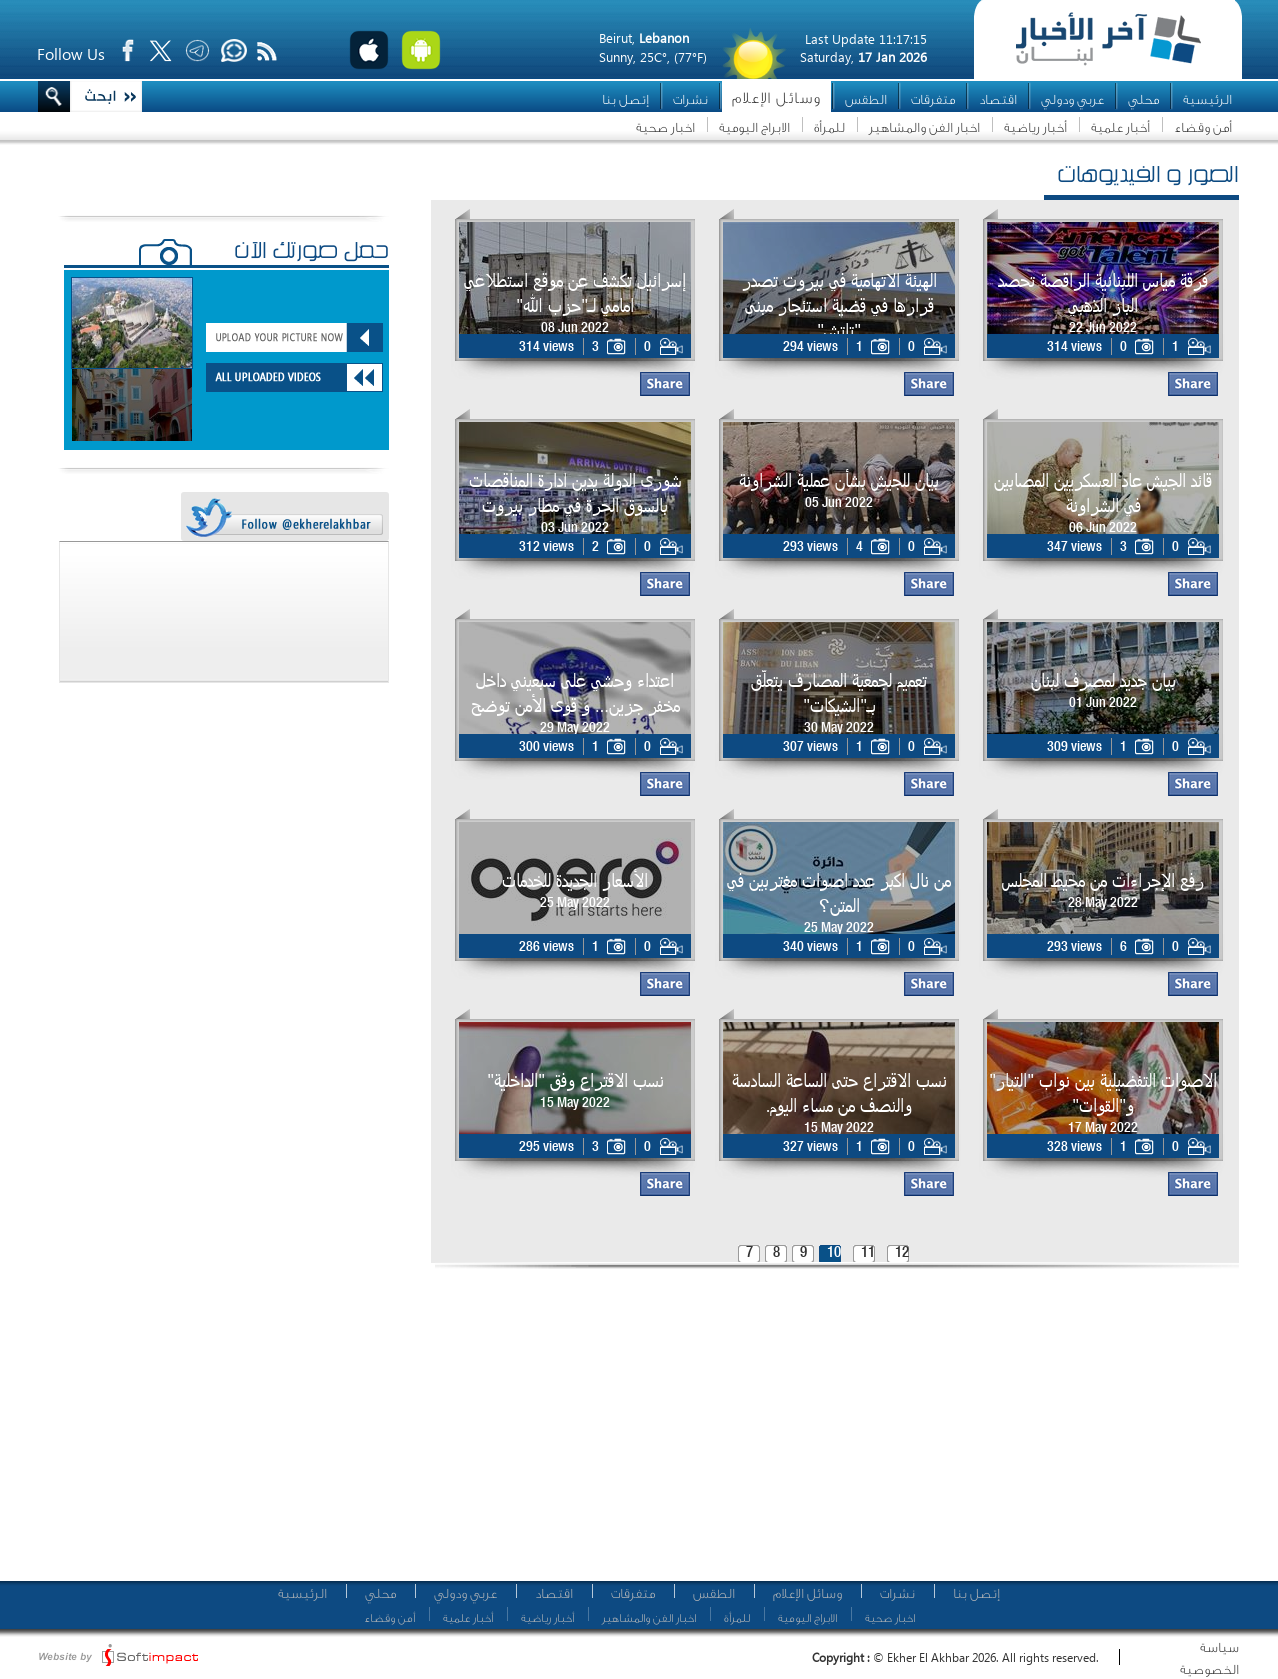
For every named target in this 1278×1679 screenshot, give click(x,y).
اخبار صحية (665, 127)
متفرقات (933, 99)
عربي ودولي (1072, 99)
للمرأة (829, 127)
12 (902, 1253)
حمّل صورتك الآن (311, 253)
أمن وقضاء (1203, 127)
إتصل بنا (625, 99)
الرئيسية (1207, 99)
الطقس (866, 99)
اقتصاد (998, 99)
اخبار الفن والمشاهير (924, 127)
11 (868, 1253)
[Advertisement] (625, 1430)
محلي (1143, 99)
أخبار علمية (1120, 127)
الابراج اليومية (754, 127)
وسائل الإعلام (776, 98)
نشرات (690, 99)
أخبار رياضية (1035, 127)
